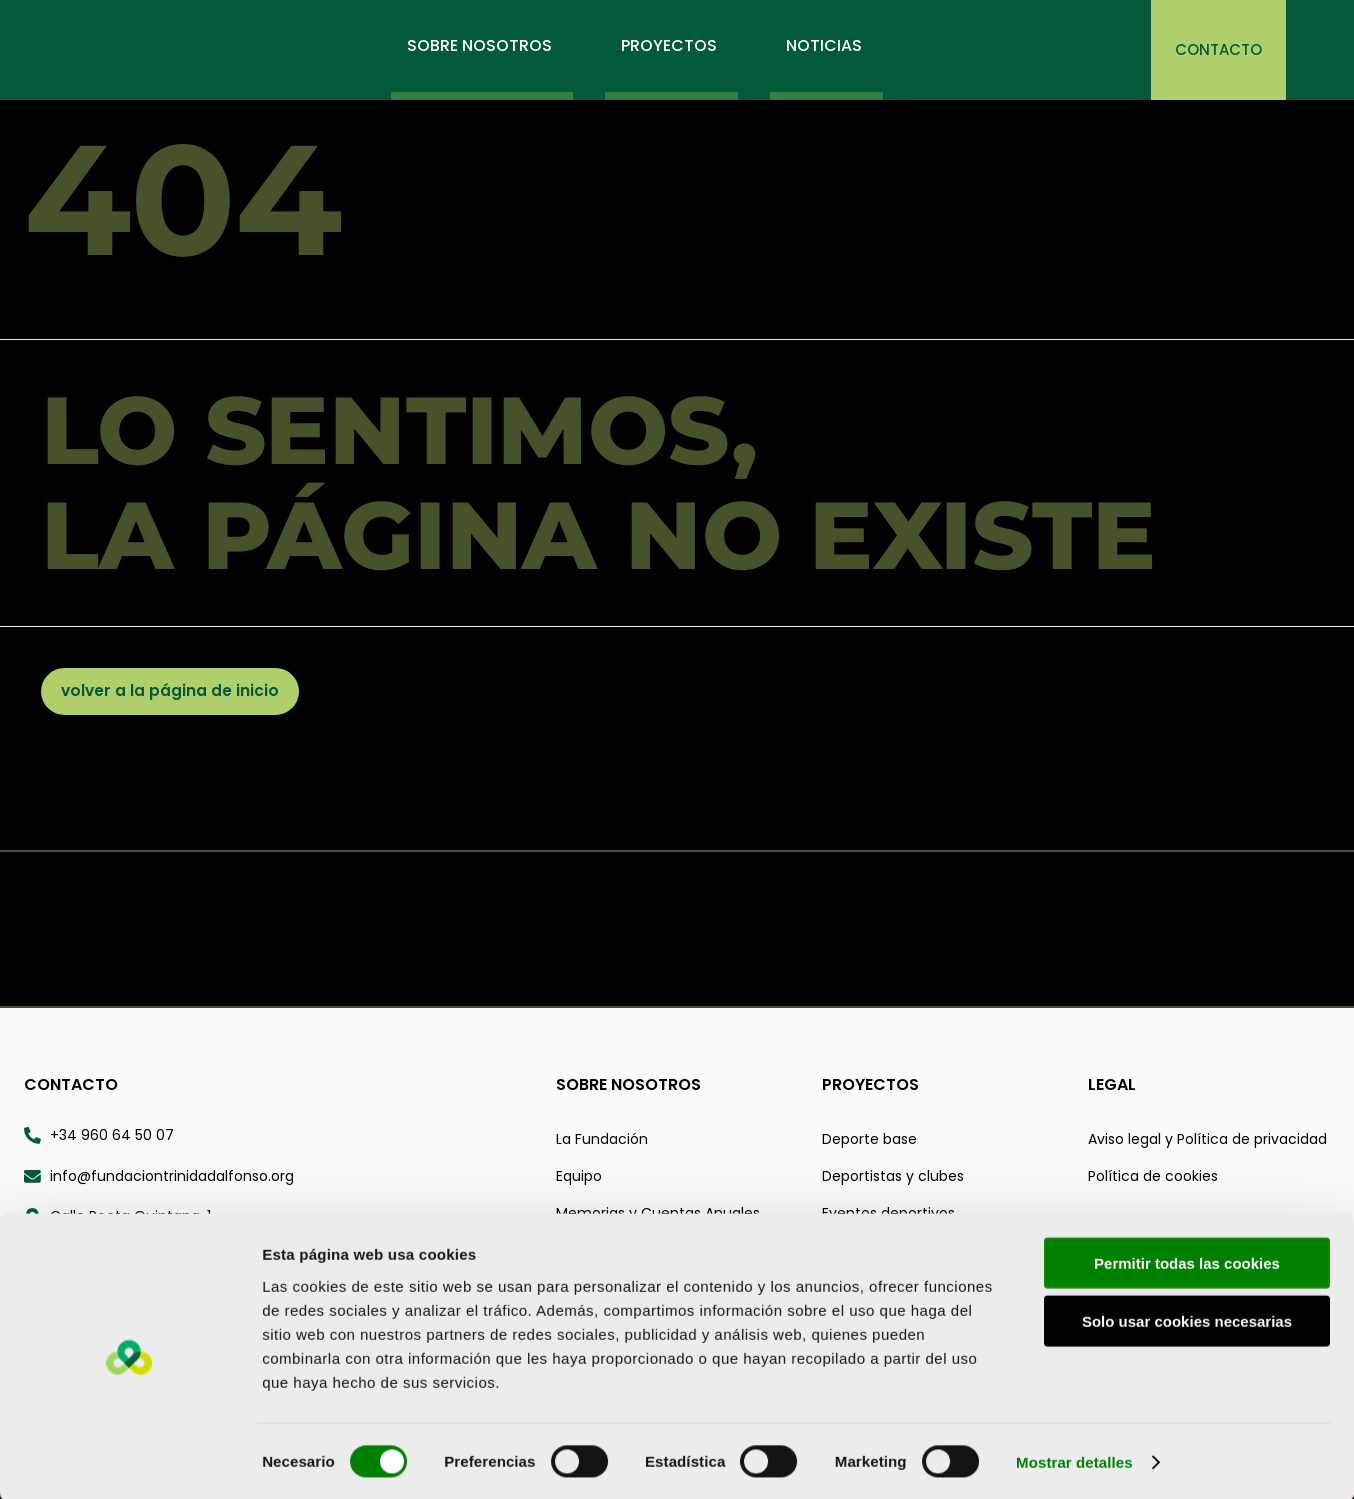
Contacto (71, 1086)
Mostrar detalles (1074, 1459)
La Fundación (602, 1141)
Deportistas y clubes (893, 1178)
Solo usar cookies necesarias (1187, 1318)
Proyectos (870, 1086)
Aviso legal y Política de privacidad (1207, 1141)
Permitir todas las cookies (1187, 1259)
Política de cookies (1153, 1178)
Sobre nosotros (628, 1086)
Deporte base (869, 1141)
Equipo (579, 1178)
